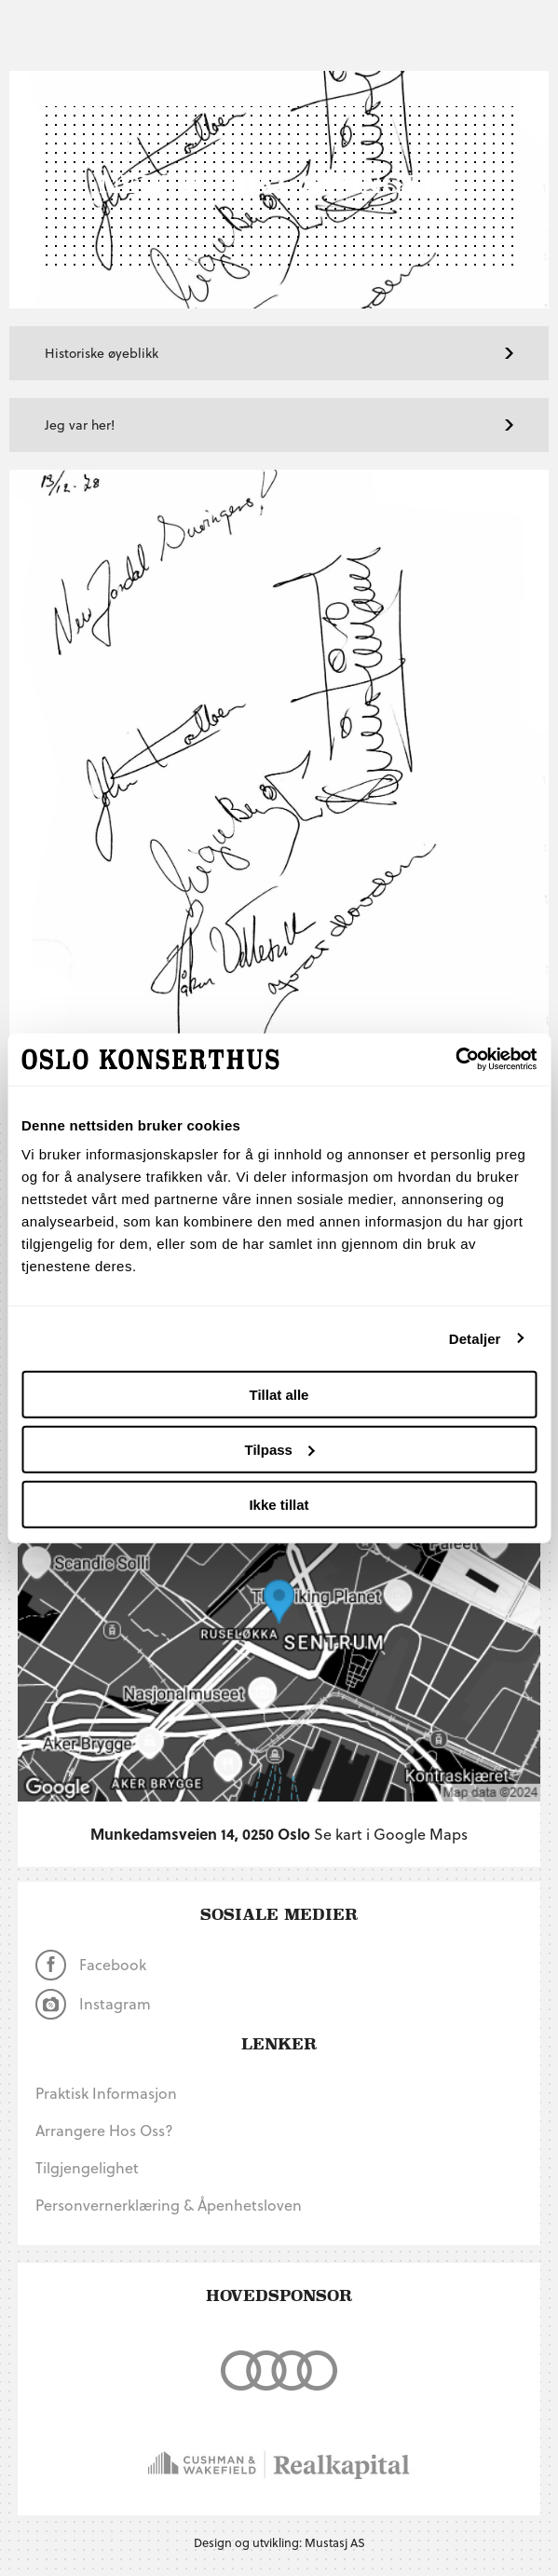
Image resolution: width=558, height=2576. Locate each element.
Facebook (90, 1965)
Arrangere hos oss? (104, 2130)
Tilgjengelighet (87, 2167)
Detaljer (475, 1338)
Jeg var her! (279, 424)
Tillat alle (279, 1395)
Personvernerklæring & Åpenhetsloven (168, 2204)
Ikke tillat (278, 1504)
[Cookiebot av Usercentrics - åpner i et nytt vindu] (455, 1060)
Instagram (93, 2004)
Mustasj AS (335, 2542)
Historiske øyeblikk (279, 353)
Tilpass (280, 1449)
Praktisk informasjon (106, 2092)
